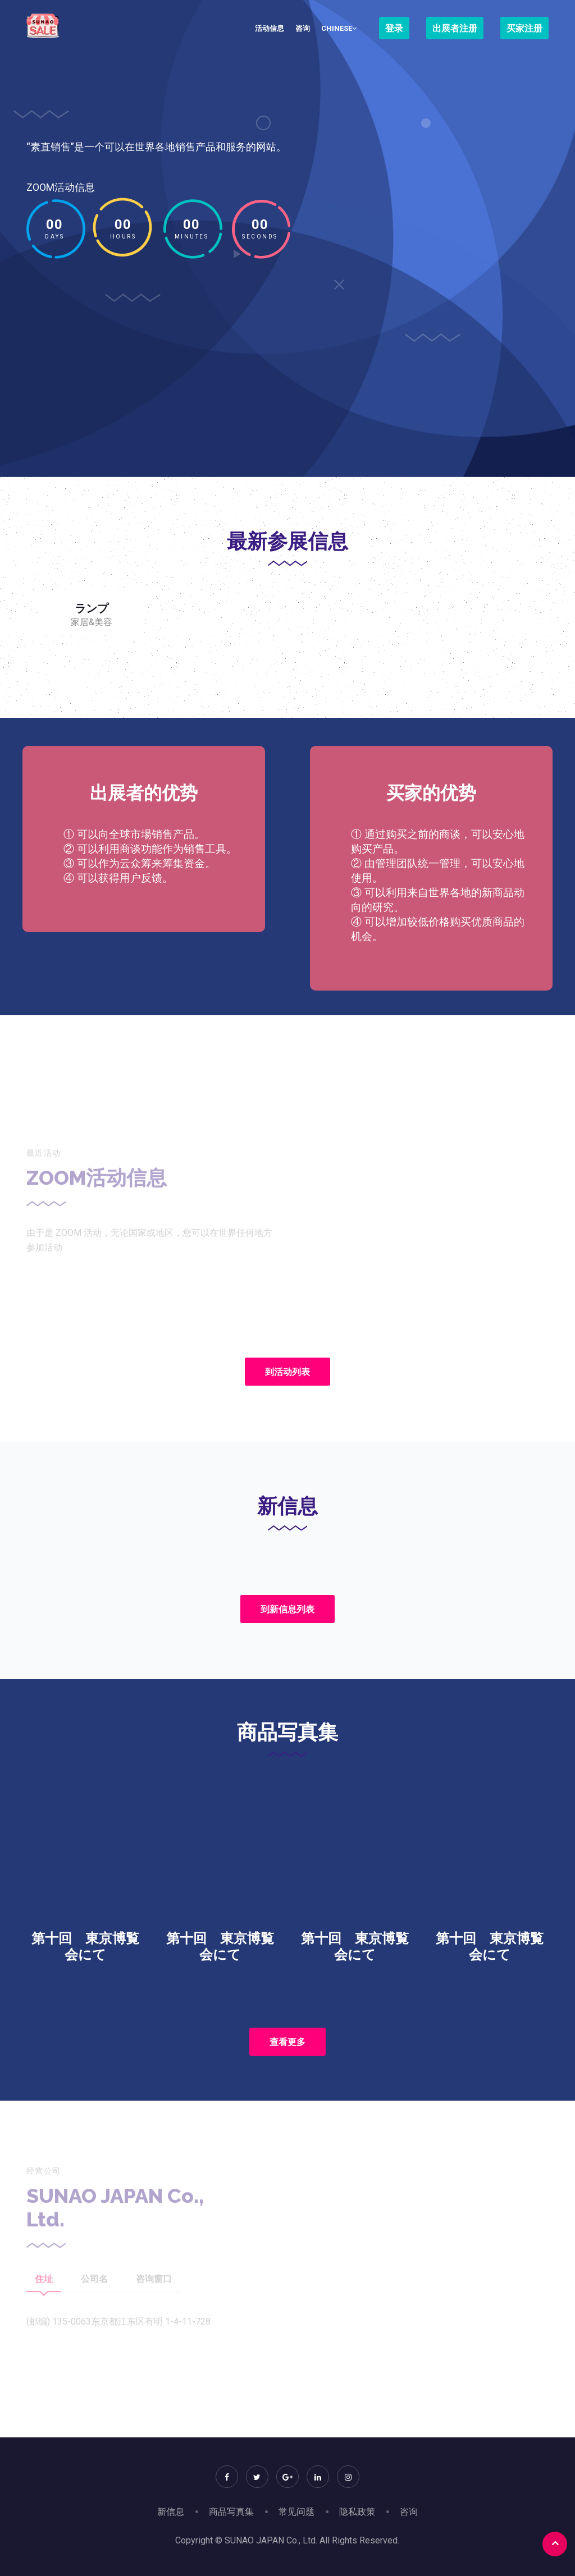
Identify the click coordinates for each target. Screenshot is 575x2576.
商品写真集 (231, 2511)
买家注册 (524, 28)
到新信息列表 (287, 1609)
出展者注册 (454, 28)
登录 (394, 28)
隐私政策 (357, 2511)
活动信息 (269, 28)
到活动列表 (287, 1372)
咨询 (302, 28)
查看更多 (287, 2042)
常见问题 (296, 2511)
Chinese (339, 28)
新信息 (170, 2511)
